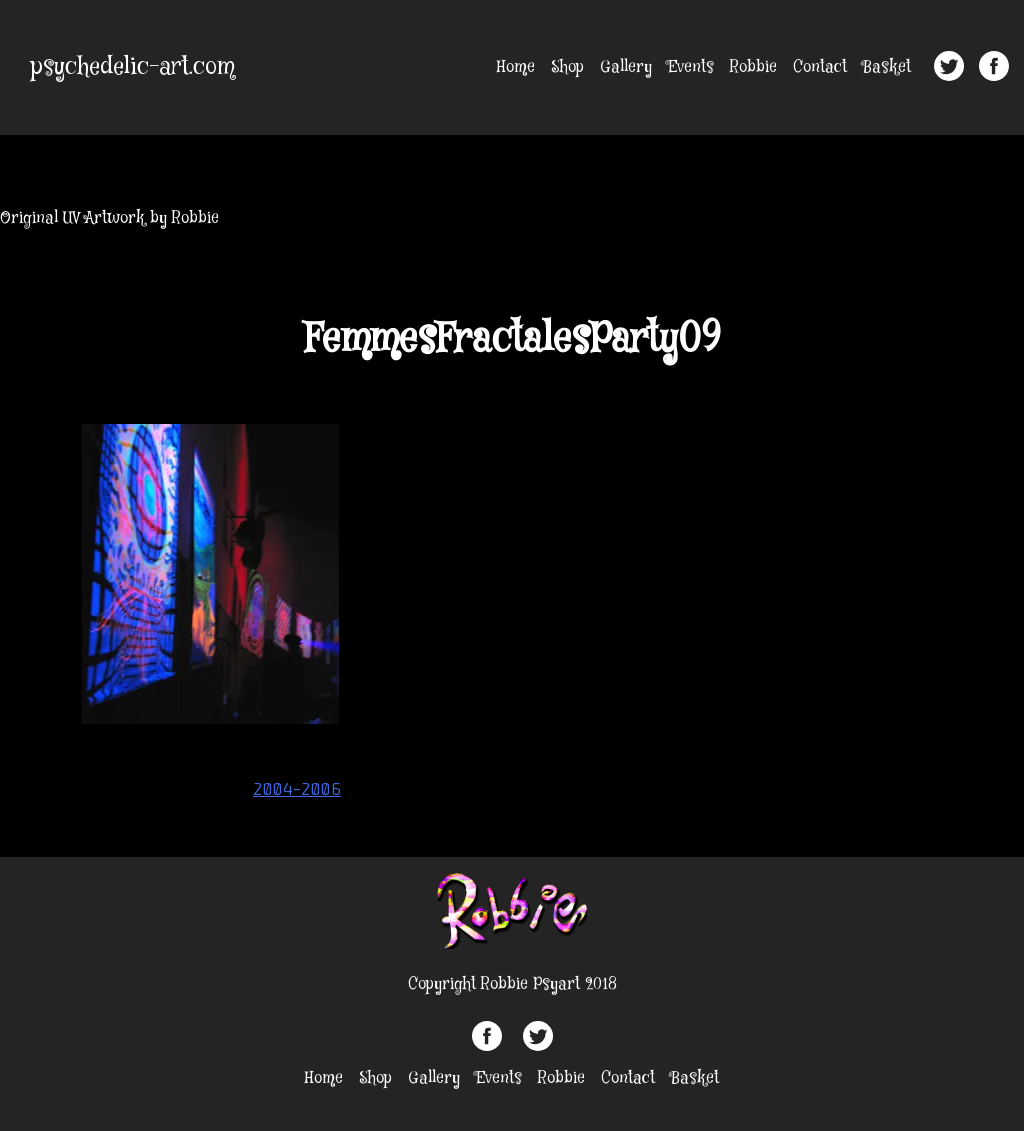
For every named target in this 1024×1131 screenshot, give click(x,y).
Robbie (753, 67)
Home (516, 67)
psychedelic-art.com (133, 67)
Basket (887, 67)
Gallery (626, 67)
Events (691, 67)
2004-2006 (297, 789)
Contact (820, 67)
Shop (567, 67)
